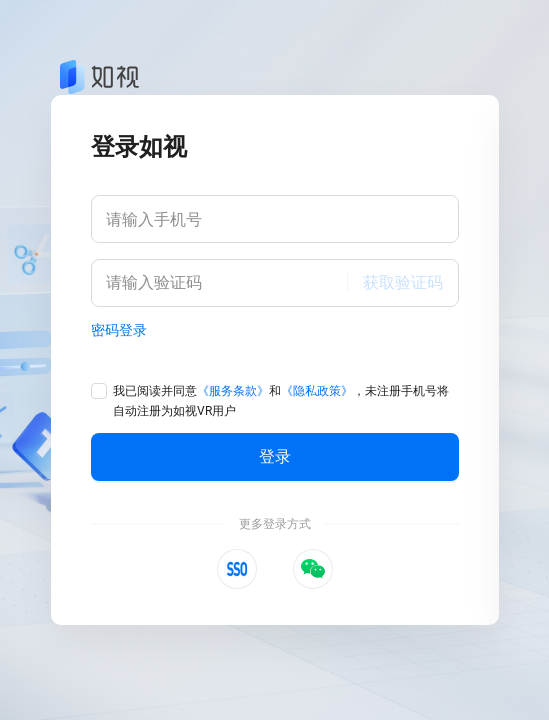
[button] (237, 569)
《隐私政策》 (317, 391)
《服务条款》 (233, 391)
